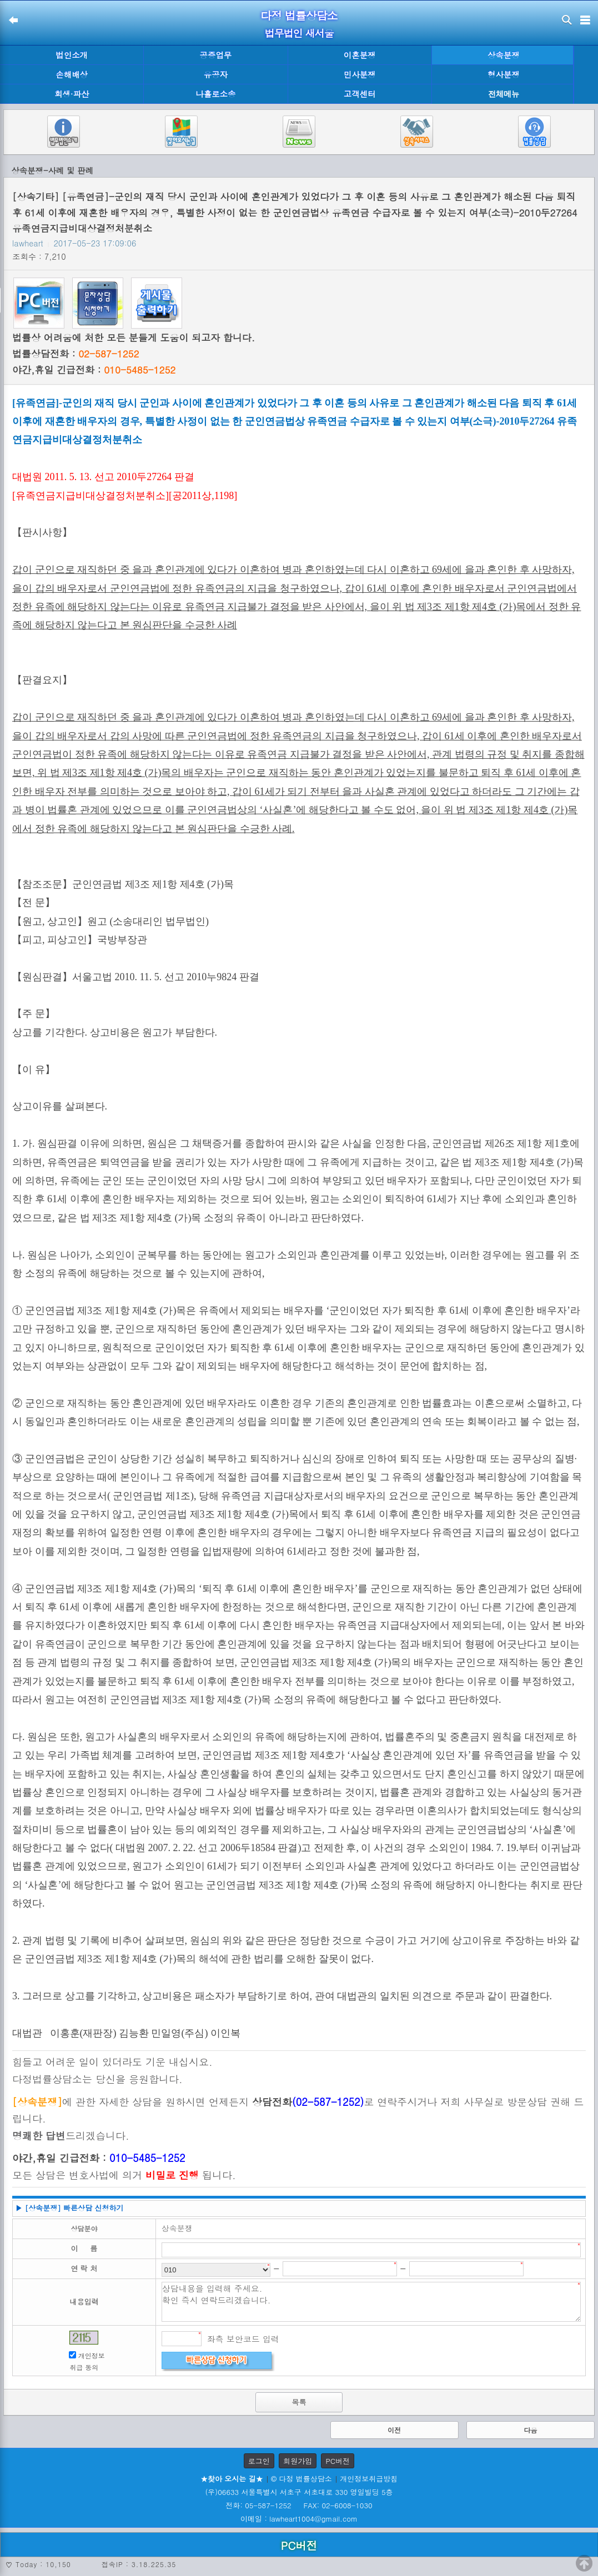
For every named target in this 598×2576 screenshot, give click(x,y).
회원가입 (297, 2461)
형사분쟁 (504, 74)
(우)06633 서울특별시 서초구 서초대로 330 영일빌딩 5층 (299, 2492)
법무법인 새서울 (298, 33)
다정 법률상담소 (299, 15)
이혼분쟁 (360, 55)
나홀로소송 (215, 93)
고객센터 (360, 93)
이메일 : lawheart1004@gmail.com (299, 2518)
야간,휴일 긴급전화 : (93, 369)
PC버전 (337, 2461)
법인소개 (72, 55)
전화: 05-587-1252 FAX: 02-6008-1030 (298, 2505)
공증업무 (216, 55)
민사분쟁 (360, 74)
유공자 (216, 74)
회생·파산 (71, 93)
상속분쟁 (504, 55)
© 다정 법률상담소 (301, 2478)
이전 (394, 2429)
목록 (299, 2402)
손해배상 (72, 74)
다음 (530, 2429)
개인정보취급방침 (369, 2478)
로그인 (259, 2461)
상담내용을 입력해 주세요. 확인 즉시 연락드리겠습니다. (371, 2302)
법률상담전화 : (75, 353)
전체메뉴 (503, 94)
